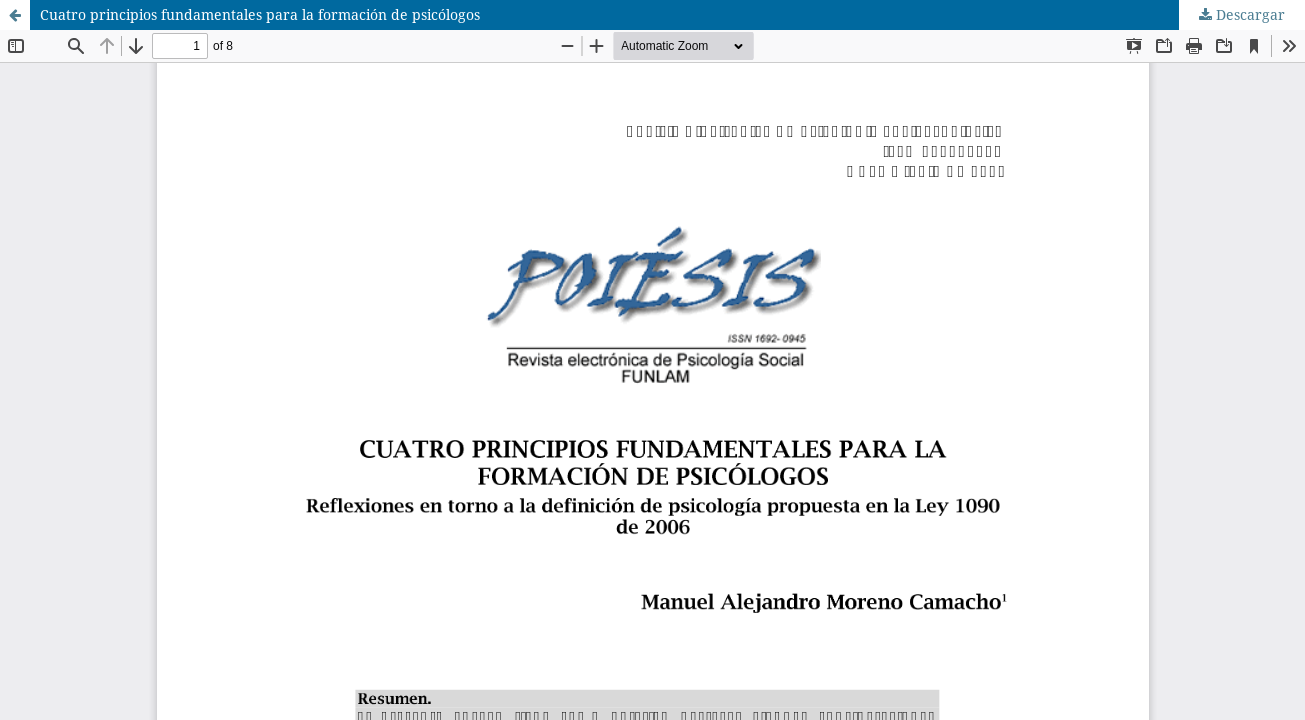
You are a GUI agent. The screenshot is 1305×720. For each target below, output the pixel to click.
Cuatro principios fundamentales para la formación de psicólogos (260, 14)
